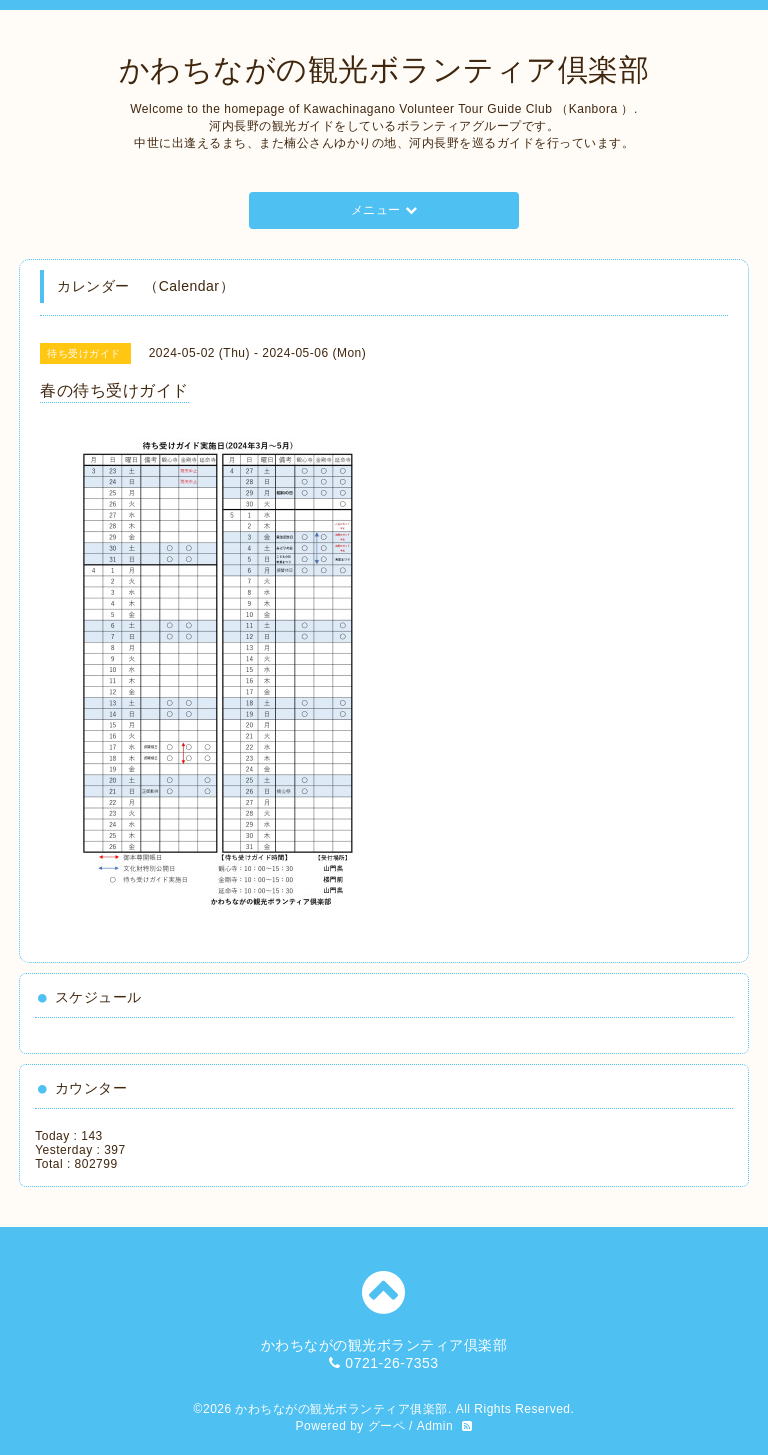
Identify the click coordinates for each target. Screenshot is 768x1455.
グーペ (387, 1426)
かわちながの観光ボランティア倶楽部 (384, 69)
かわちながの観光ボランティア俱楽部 (341, 1409)
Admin (435, 1426)
